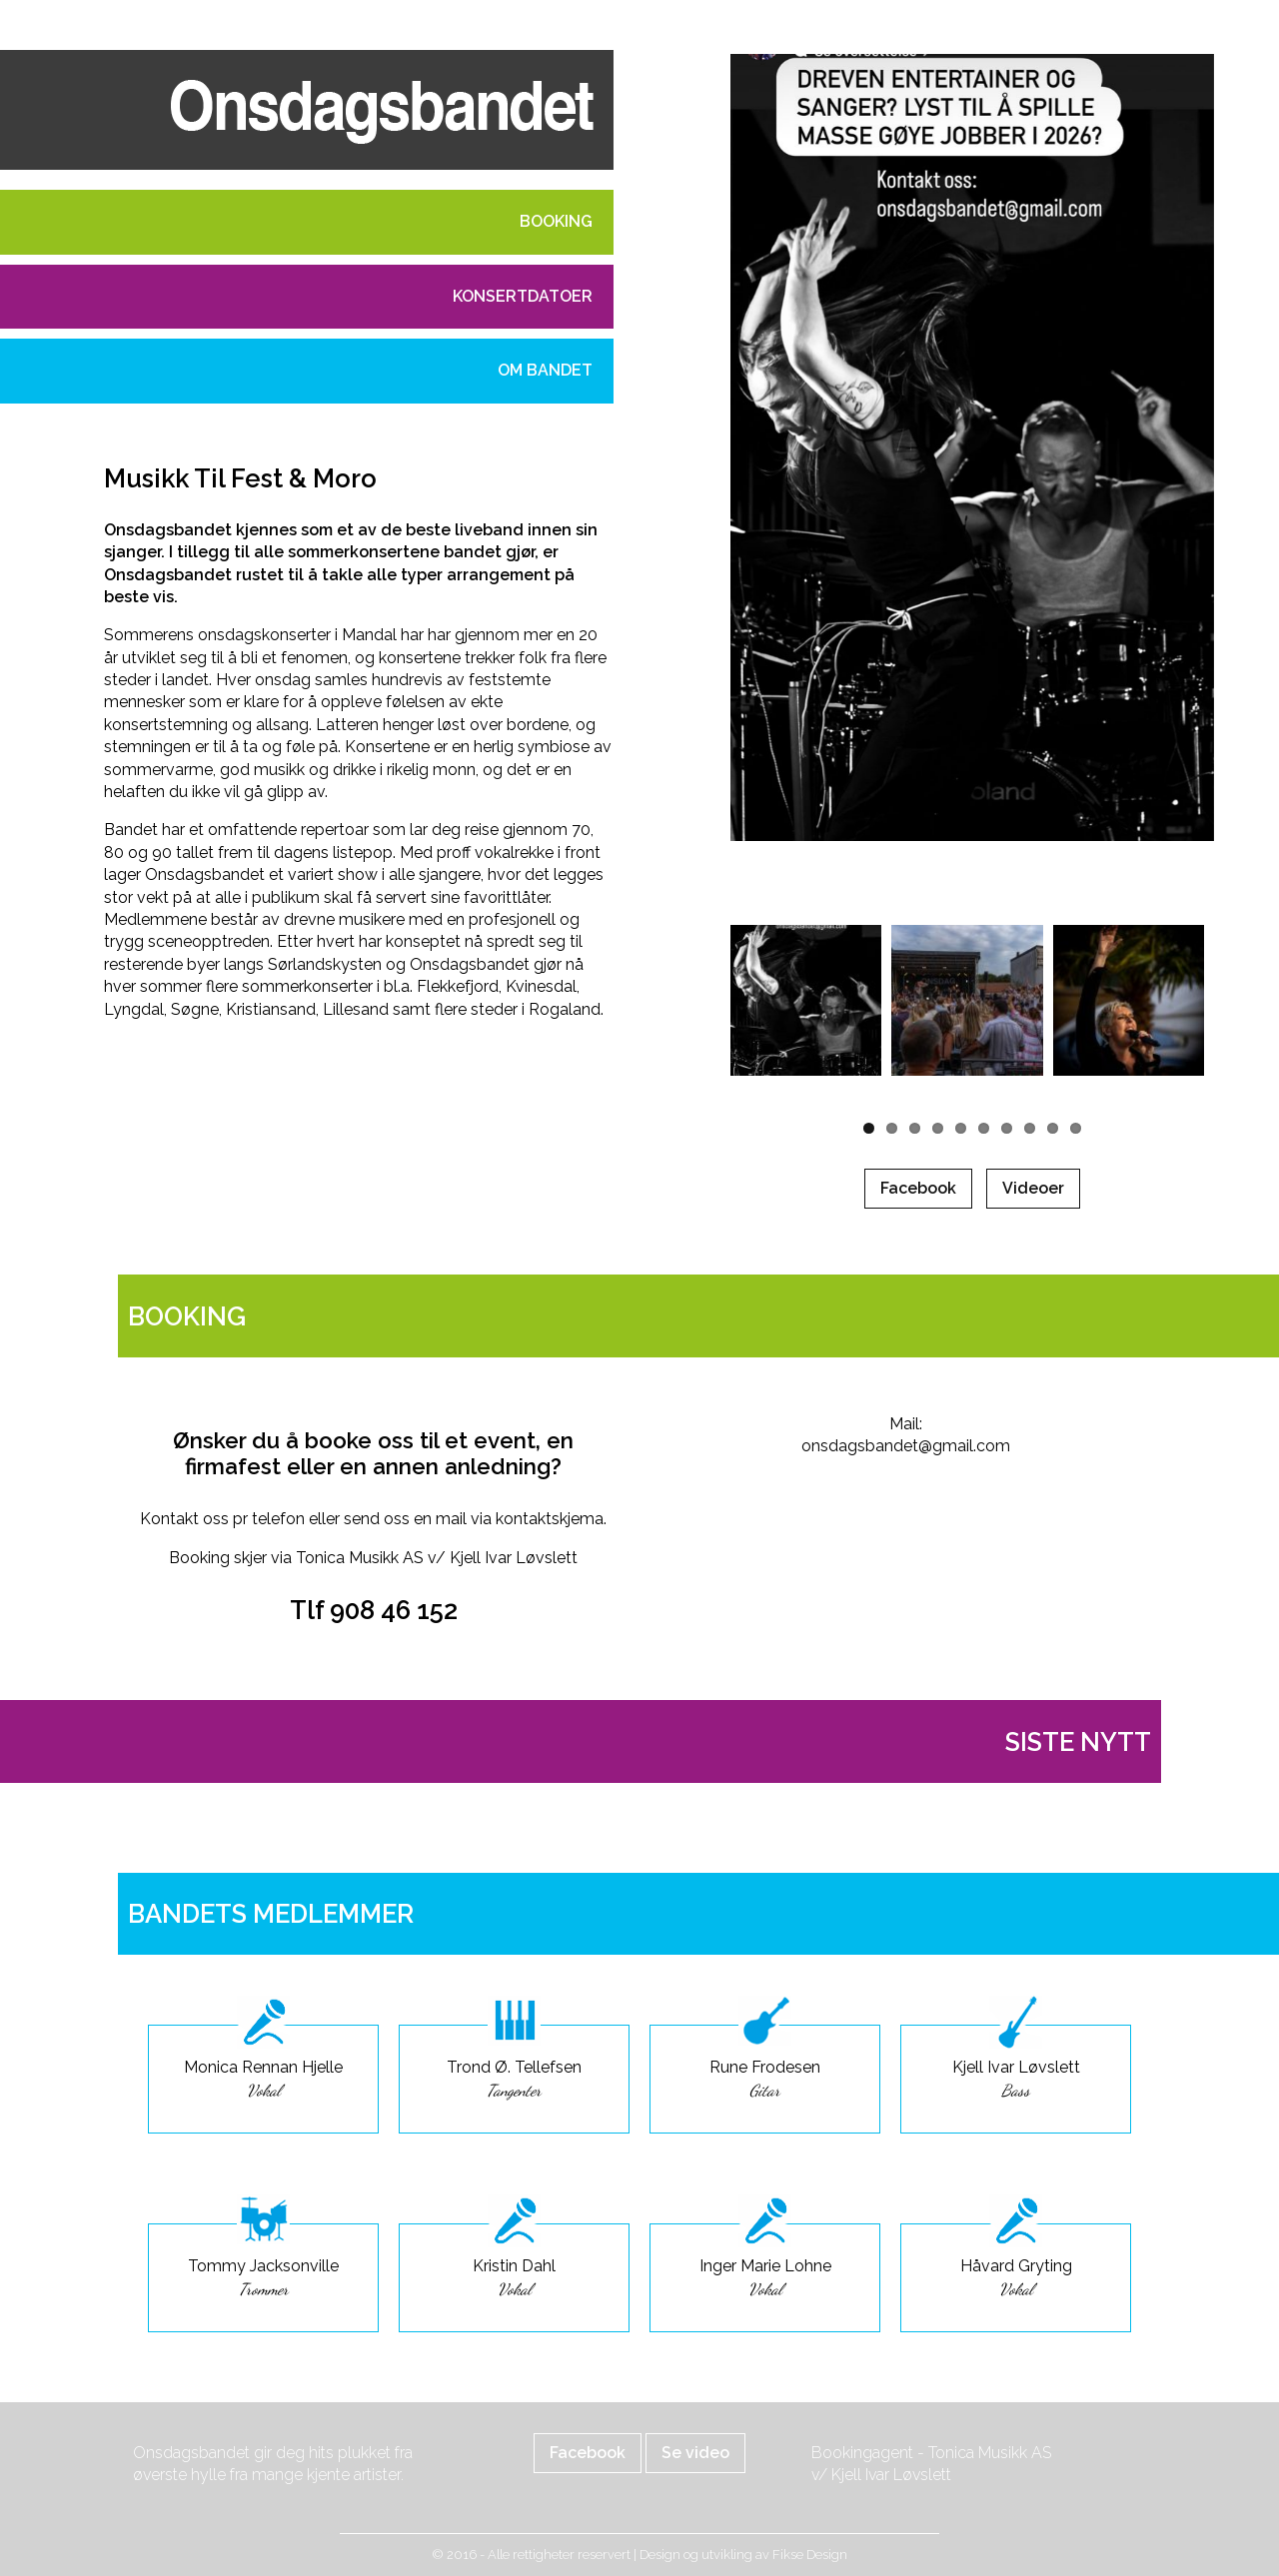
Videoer (1033, 1188)
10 (1075, 1128)
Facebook (918, 1188)
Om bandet (545, 370)
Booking (556, 221)
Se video (695, 2452)
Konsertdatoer (523, 296)
